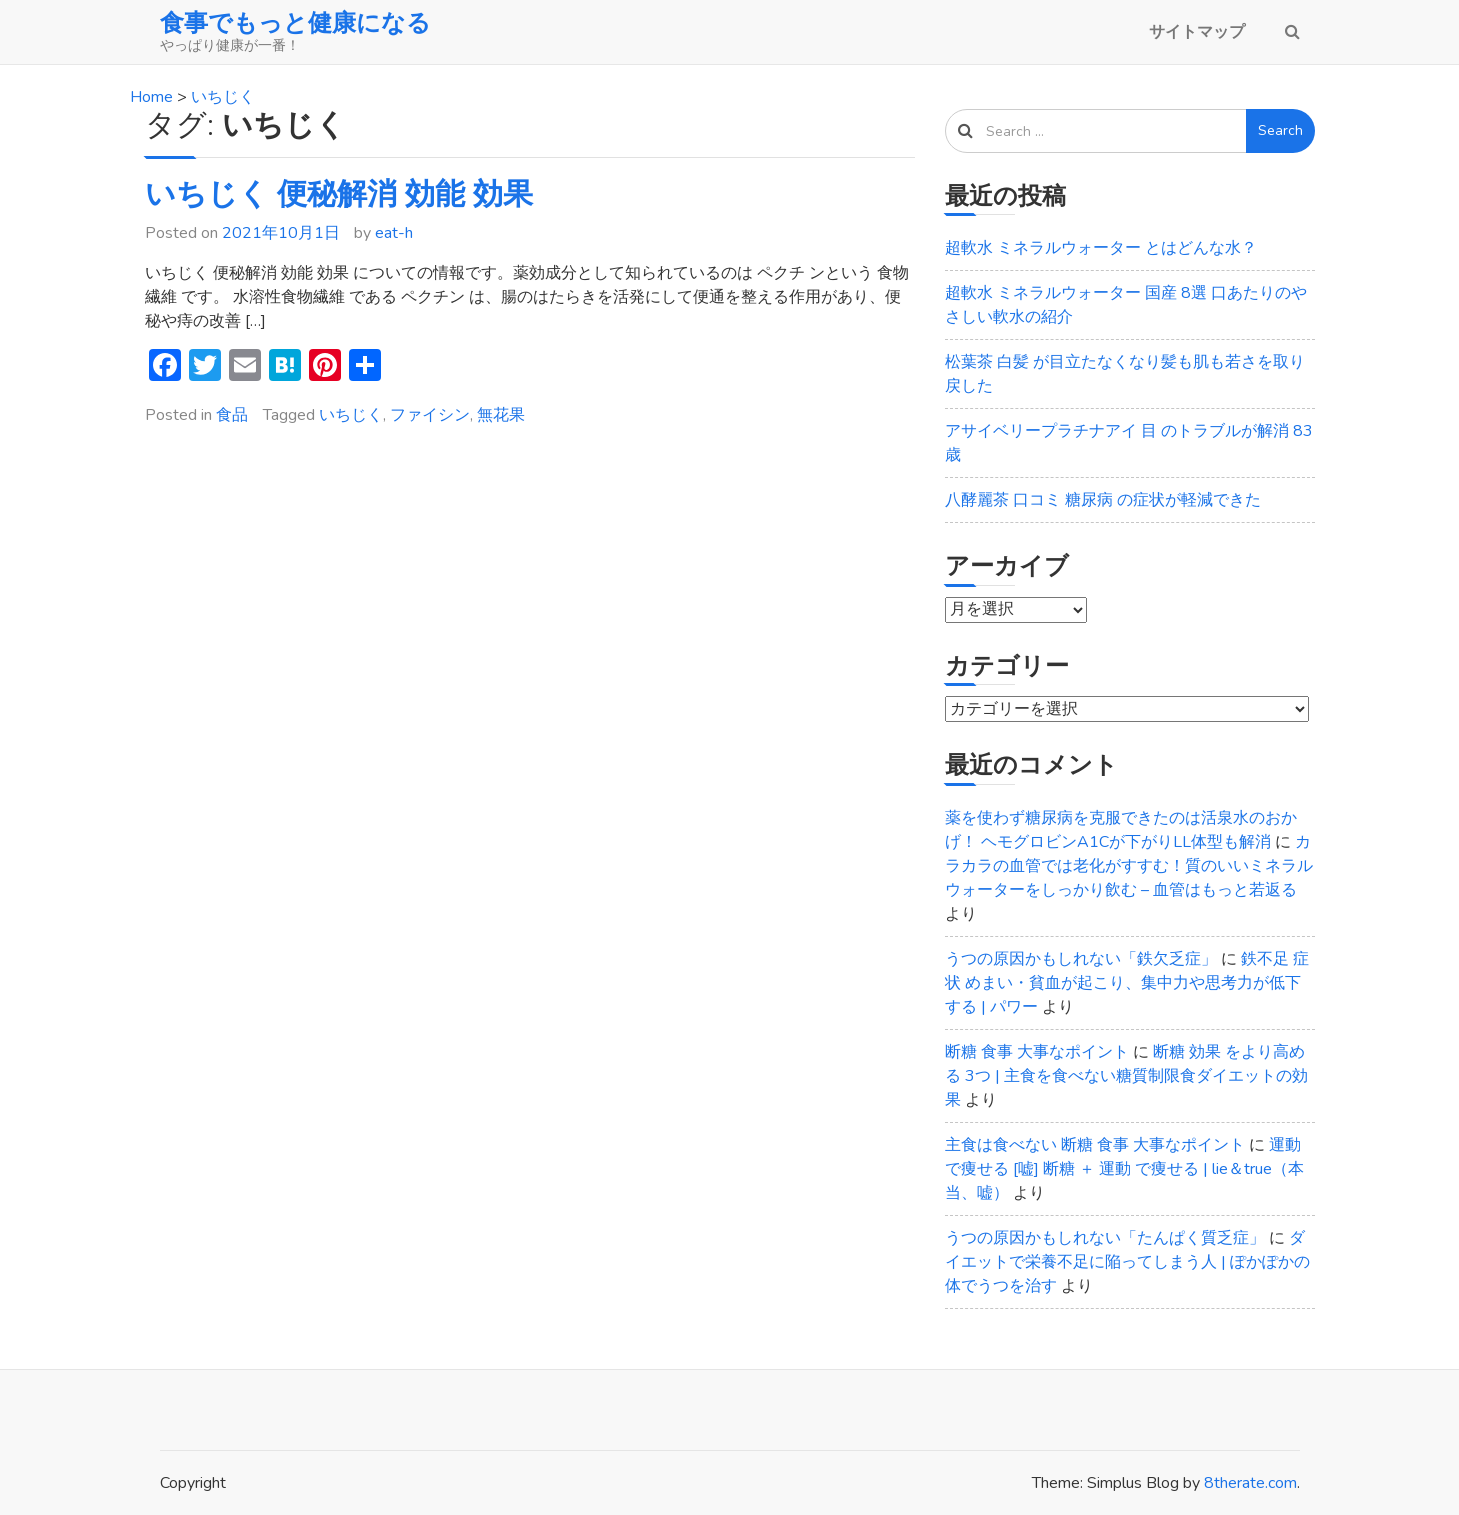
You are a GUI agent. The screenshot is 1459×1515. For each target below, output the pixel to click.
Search (1280, 130)
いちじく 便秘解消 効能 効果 (339, 194)
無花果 (501, 415)
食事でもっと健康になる (295, 23)
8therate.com (1250, 1483)
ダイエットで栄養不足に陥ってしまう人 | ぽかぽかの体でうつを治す (1127, 1262)
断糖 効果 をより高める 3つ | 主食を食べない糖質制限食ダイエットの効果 (1126, 1076)
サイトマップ (1197, 32)
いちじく (351, 415)
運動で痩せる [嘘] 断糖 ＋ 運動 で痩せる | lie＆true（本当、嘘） (1124, 1169)
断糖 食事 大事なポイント (1037, 1052)
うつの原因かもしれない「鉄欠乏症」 (1081, 959)
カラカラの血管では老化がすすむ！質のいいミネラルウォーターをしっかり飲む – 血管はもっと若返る (1129, 866)
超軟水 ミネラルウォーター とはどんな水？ (1101, 248)
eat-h (394, 233)
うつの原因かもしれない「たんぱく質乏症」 (1105, 1238)
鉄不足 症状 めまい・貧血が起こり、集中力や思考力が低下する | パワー (1127, 983)
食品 (232, 415)
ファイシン (430, 415)
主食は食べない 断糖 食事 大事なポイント (1095, 1145)
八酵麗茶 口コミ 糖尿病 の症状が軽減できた (1103, 500)
